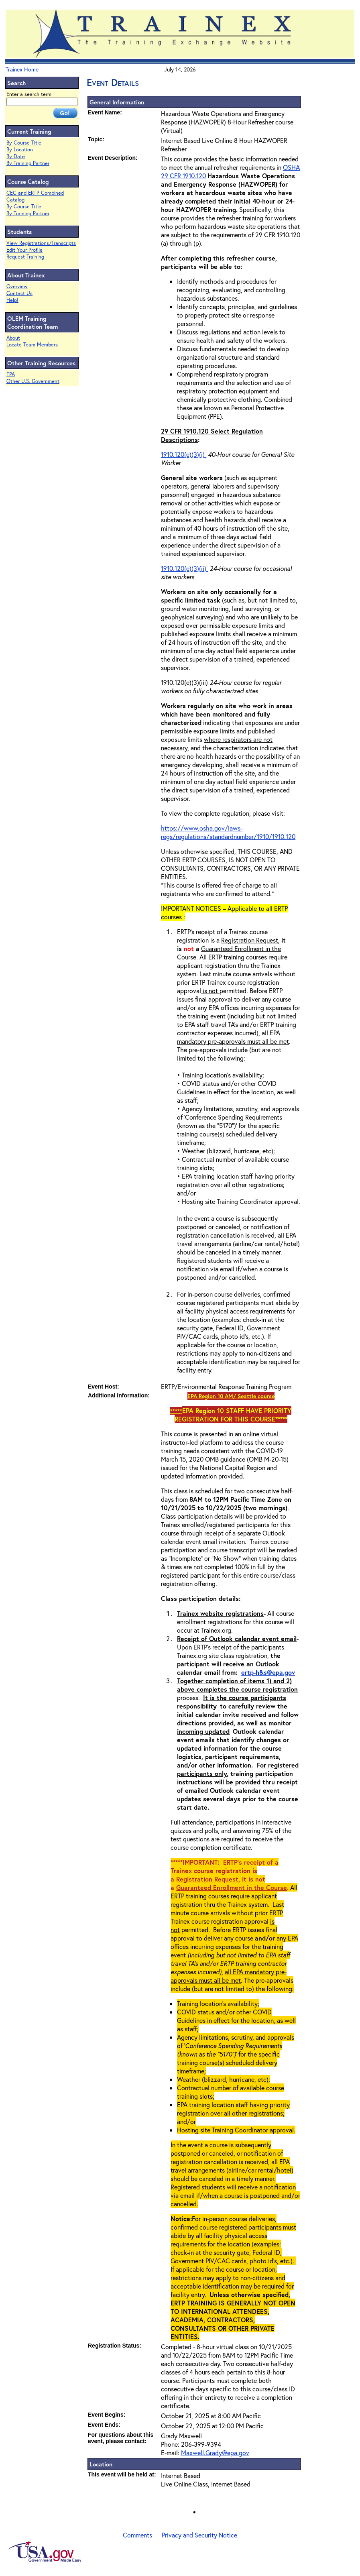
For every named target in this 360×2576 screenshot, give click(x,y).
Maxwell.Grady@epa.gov (215, 2452)
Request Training (25, 256)
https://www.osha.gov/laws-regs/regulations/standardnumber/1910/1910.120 (228, 832)
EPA (10, 374)
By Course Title (23, 142)
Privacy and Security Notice (199, 2535)
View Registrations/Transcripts (41, 243)
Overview (17, 286)
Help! (12, 300)
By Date (15, 156)
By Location (19, 149)
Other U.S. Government (32, 381)
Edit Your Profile (24, 249)
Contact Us (19, 293)
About (13, 337)
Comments (137, 2535)
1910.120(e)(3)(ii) (184, 568)
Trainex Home (22, 69)
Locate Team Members (32, 344)
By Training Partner (27, 163)
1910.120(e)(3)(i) (183, 454)
